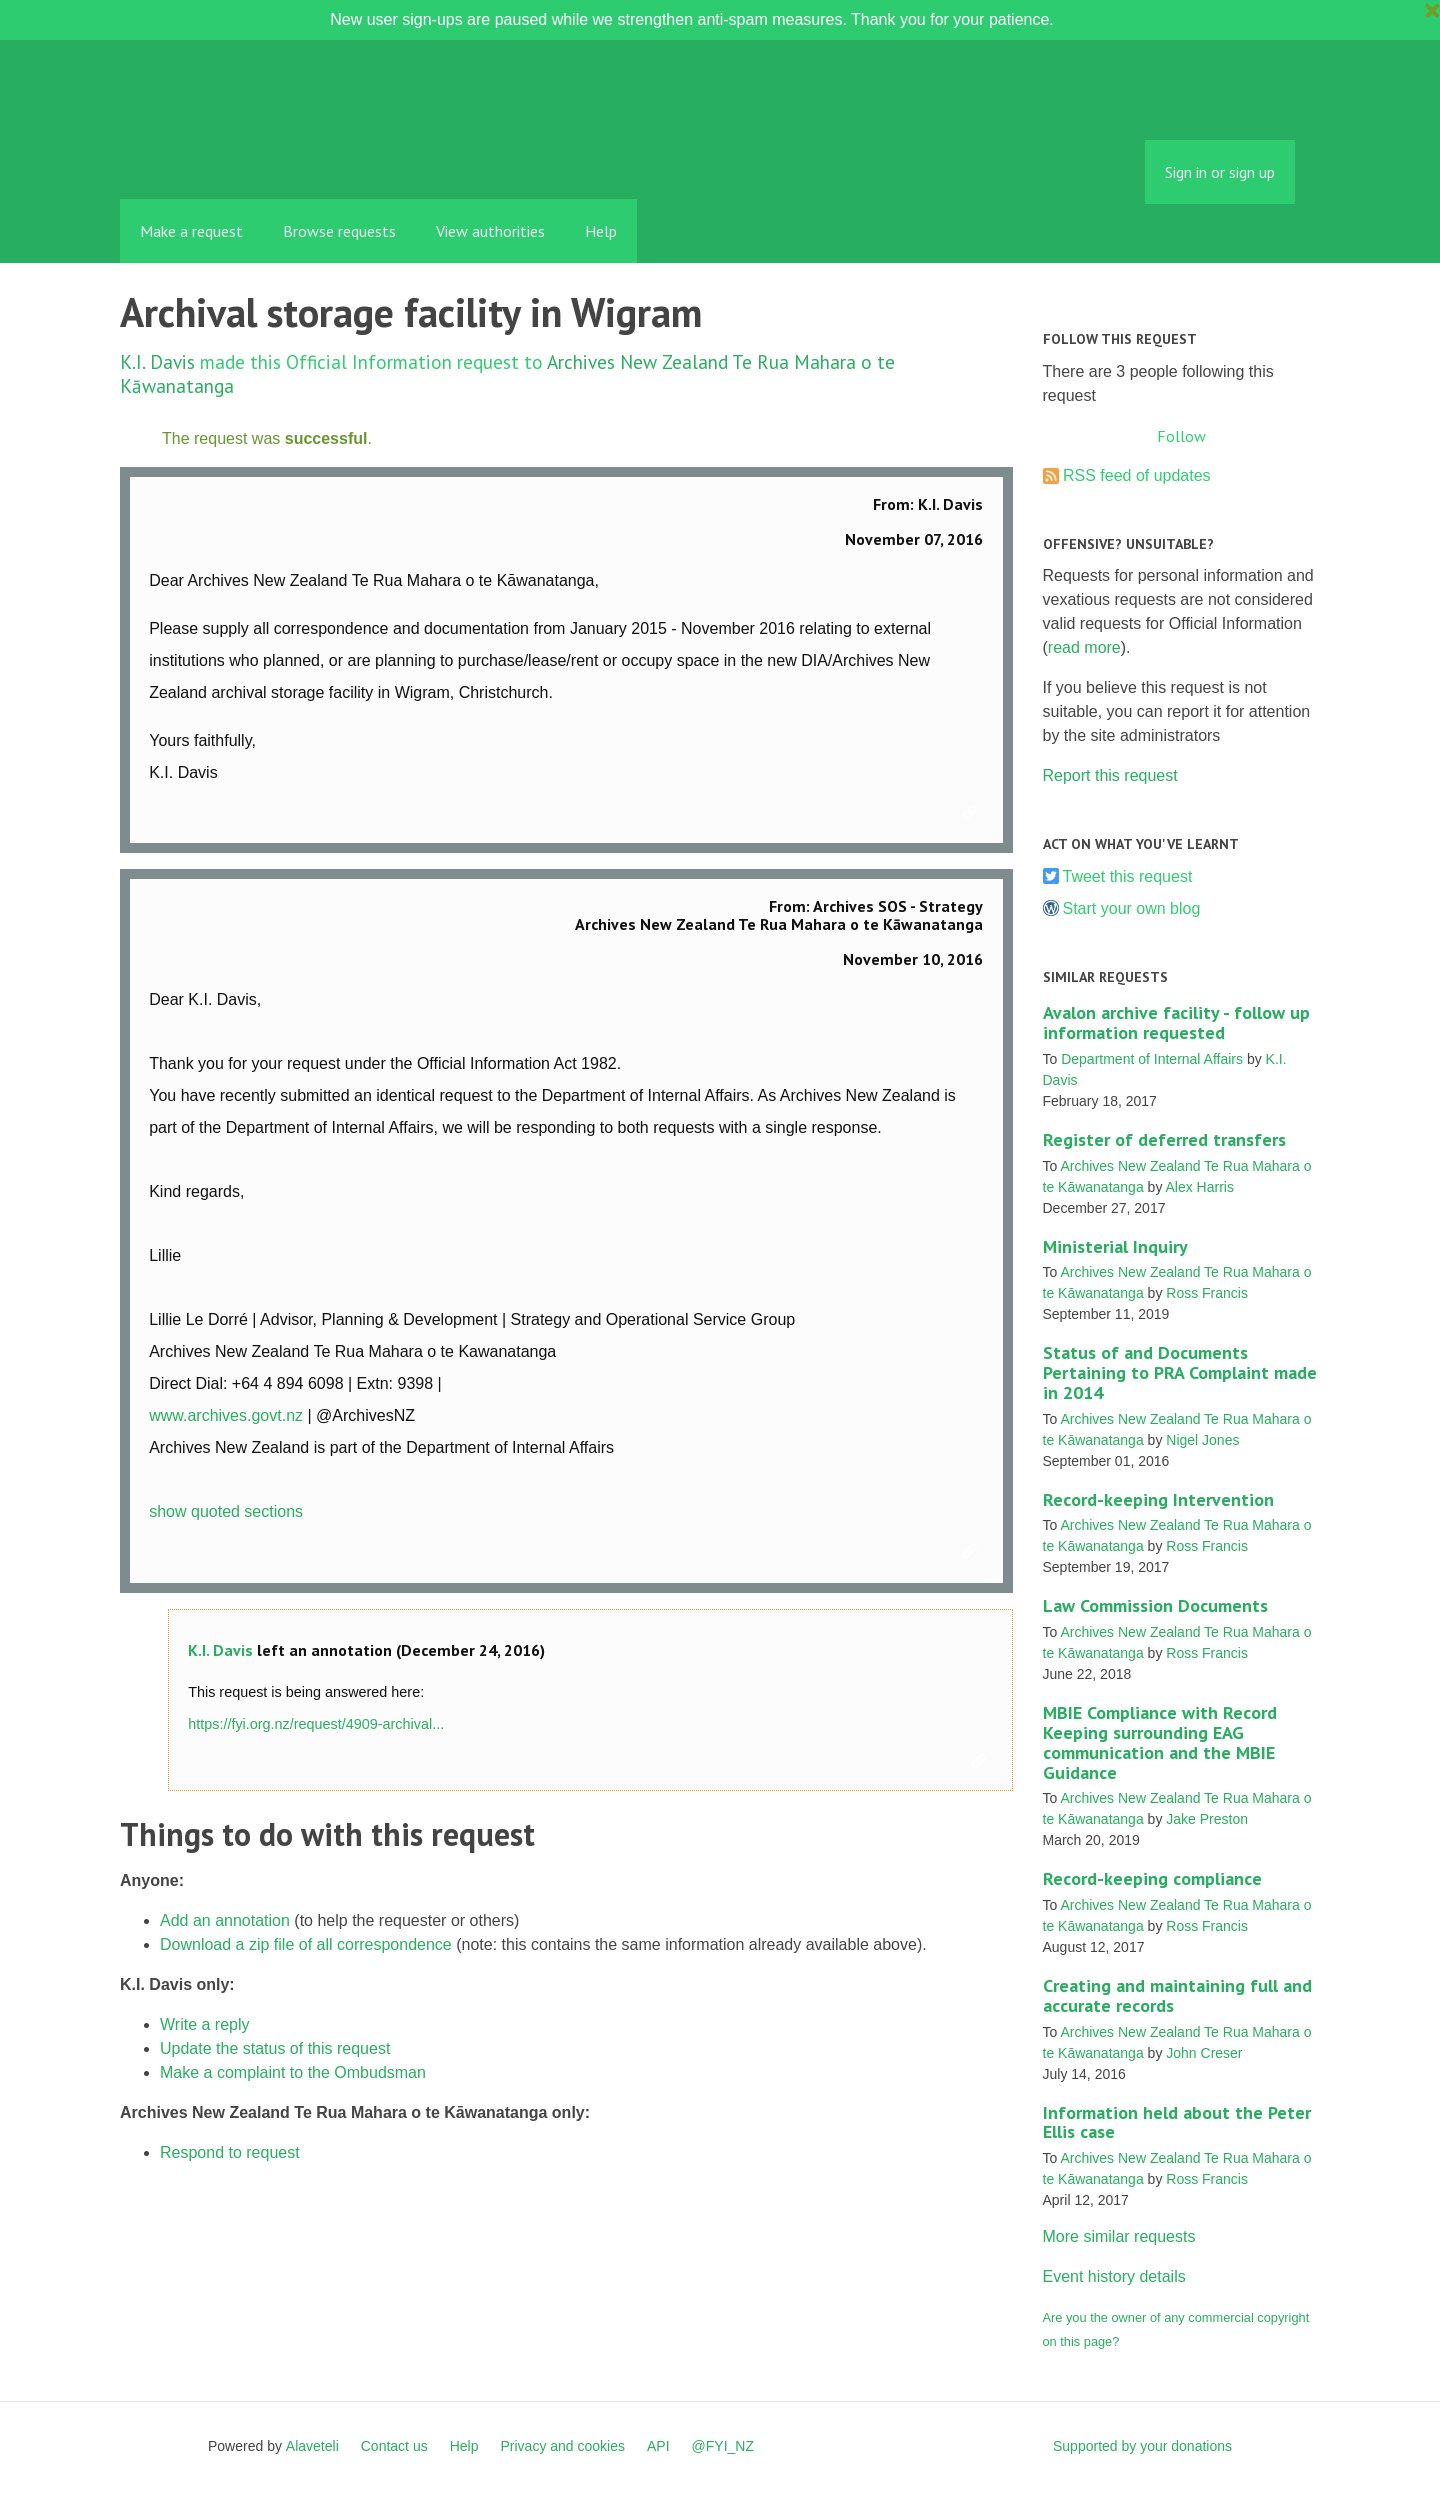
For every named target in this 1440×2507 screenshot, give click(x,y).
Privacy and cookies (562, 2446)
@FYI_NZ (723, 2446)
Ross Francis (1207, 1293)
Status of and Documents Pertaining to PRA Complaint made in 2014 (1180, 1372)
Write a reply (205, 2024)
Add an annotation (225, 1920)
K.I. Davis (157, 361)
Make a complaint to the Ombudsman (293, 2072)
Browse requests (339, 231)
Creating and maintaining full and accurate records (1177, 1995)
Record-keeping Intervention (1158, 1499)
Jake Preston (1207, 1819)
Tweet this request (1128, 876)
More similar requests (1119, 2236)
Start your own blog (1132, 908)
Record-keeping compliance (1152, 1878)
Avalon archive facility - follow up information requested (1176, 1022)
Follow (1181, 436)
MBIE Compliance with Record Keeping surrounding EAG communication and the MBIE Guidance (1160, 1742)
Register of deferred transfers (1164, 1139)
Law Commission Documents (1155, 1605)
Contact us (394, 2446)
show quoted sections (226, 1511)
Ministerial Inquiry (1115, 1246)
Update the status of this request (275, 2048)
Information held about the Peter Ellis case (1177, 2122)
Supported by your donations (1142, 2446)
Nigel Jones (1202, 1440)
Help (601, 231)
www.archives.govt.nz (226, 1415)
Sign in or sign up (1220, 172)
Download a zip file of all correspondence (306, 1944)
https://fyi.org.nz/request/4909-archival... (316, 1724)
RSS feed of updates (1137, 475)
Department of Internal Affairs (1152, 1059)
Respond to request (230, 2152)
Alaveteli (312, 2446)
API (658, 2446)
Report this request (1110, 775)
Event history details (1114, 2276)
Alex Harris (1200, 1187)
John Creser (1204, 2053)
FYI (235, 154)
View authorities (490, 231)
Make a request (191, 231)
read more (1084, 647)
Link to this (973, 813)
